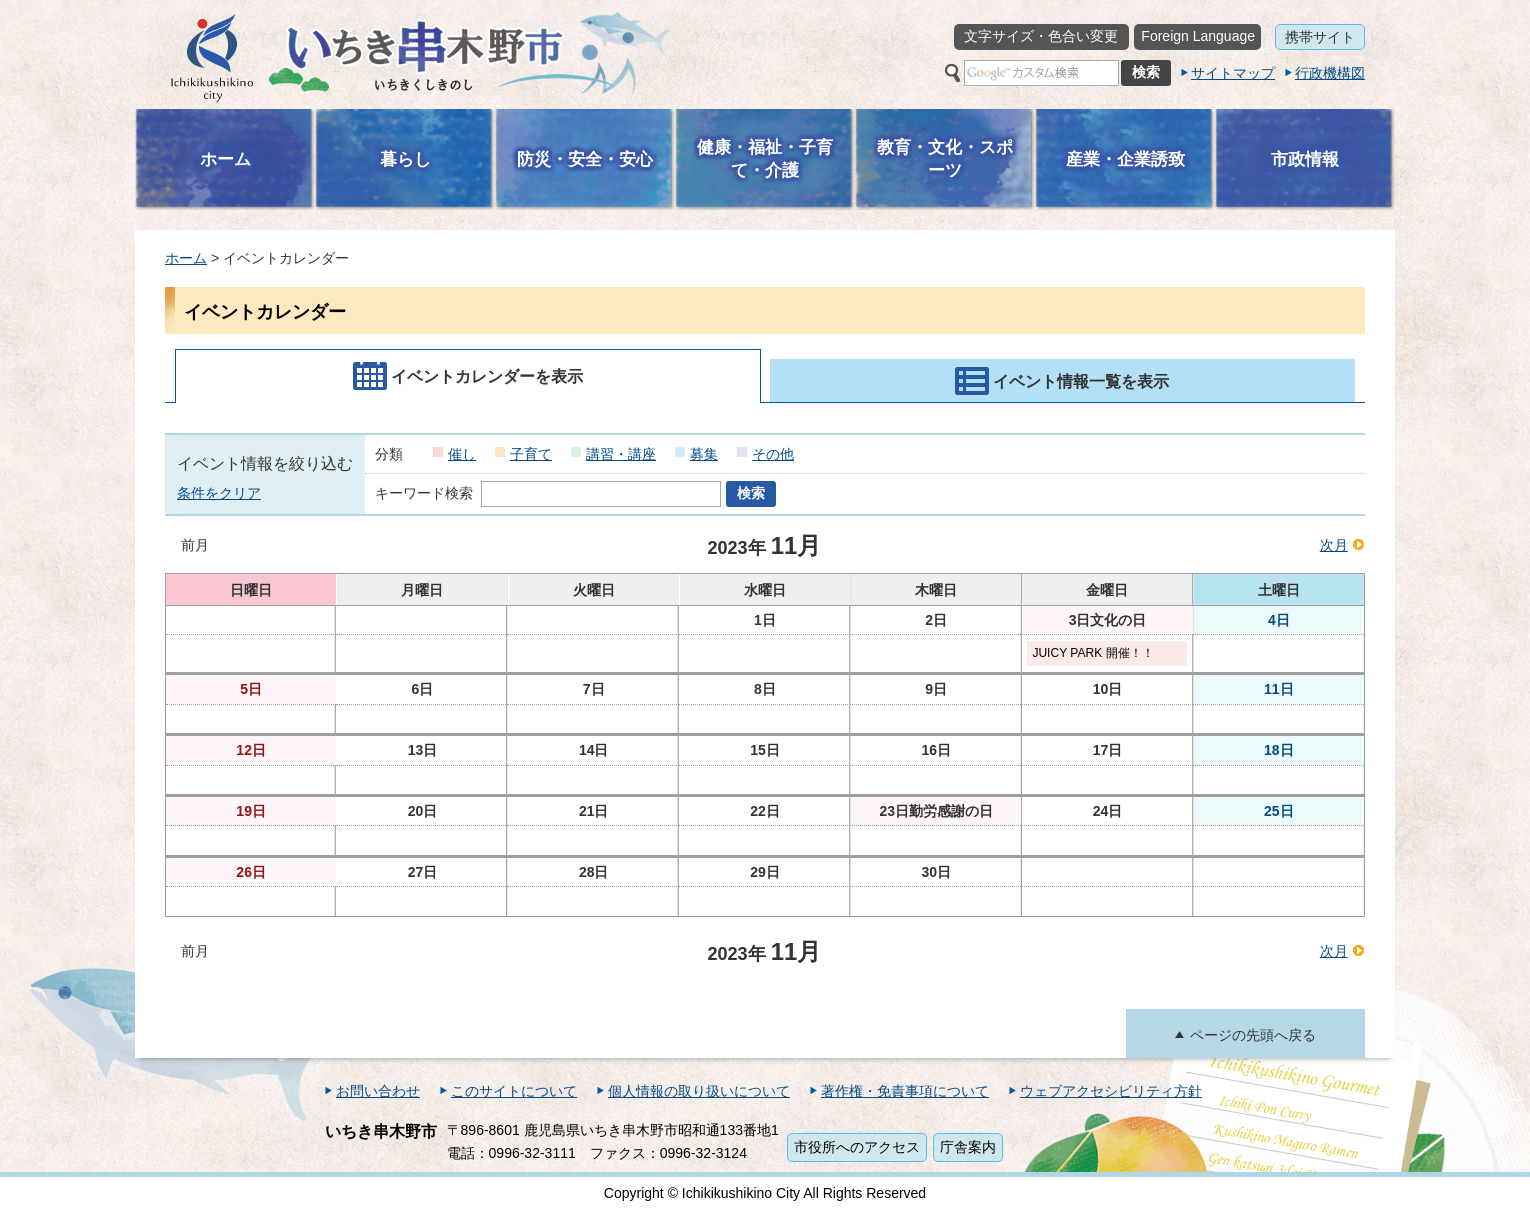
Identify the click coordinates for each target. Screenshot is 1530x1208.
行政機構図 (1330, 73)
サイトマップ (1233, 73)
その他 (773, 454)
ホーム (186, 258)
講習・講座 (621, 454)
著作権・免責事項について (905, 1091)
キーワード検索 (424, 493)
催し (462, 454)
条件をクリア (219, 493)
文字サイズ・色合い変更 (1041, 36)
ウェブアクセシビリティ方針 (1111, 1091)
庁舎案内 (968, 1147)
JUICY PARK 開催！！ (1092, 653)
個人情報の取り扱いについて (699, 1091)
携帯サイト (1320, 37)
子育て (531, 454)
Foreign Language (1198, 36)
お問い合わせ (378, 1091)
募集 (704, 454)
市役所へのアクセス (857, 1147)
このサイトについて (514, 1091)
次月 (1334, 545)
